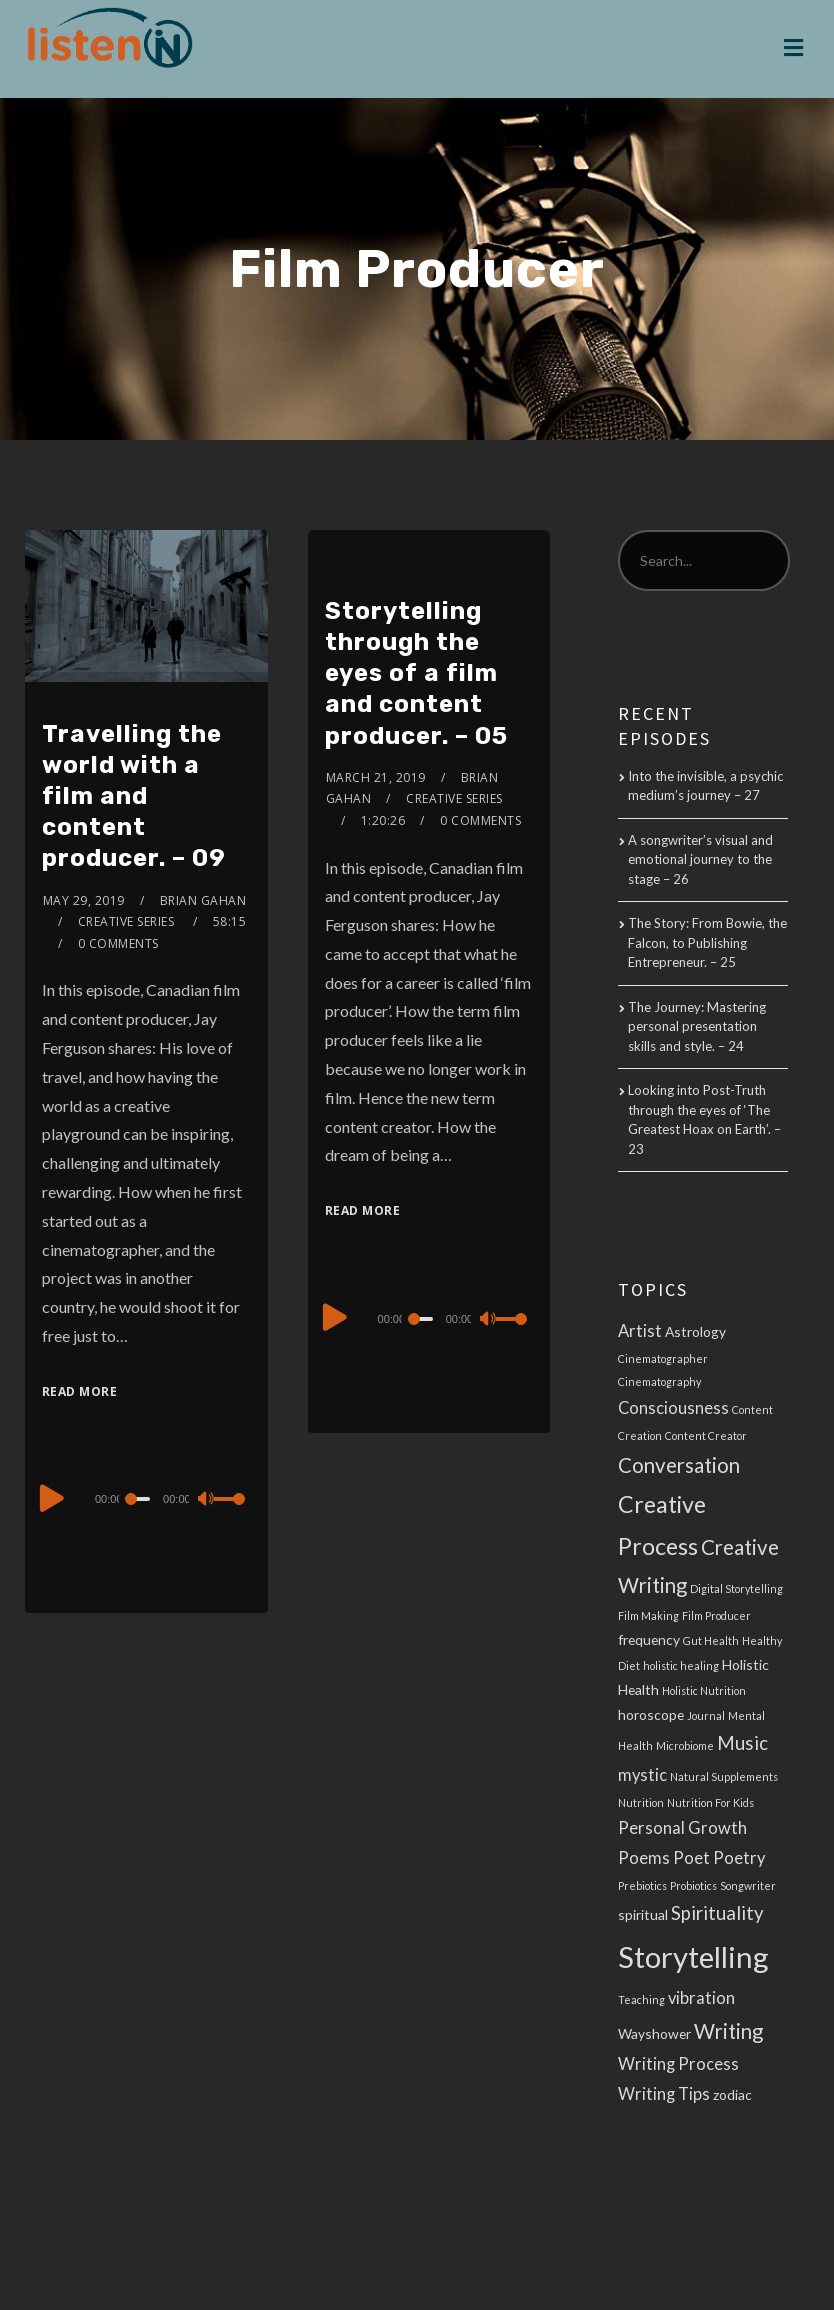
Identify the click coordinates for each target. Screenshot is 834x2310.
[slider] (139, 1499)
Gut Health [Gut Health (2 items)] (711, 1640)
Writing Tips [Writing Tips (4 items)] (664, 2094)
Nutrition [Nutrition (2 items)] (641, 1802)
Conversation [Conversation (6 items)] (679, 1465)
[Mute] (208, 1501)
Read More (80, 1391)
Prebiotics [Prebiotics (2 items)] (642, 1885)
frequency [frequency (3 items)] (649, 1639)
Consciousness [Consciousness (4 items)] (673, 1408)
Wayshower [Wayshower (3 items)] (654, 2033)
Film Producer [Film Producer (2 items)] (716, 1615)
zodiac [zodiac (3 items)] (732, 2094)
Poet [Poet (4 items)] (691, 1858)
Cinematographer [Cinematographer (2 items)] (663, 1358)
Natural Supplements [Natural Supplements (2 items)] (724, 1776)
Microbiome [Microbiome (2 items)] (685, 1745)
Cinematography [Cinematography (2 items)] (659, 1381)
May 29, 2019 (84, 900)
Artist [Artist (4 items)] (640, 1331)
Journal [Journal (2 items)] (706, 1715)
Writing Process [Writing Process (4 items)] (678, 2064)
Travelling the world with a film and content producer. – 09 (134, 796)
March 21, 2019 (376, 777)
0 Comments (118, 943)
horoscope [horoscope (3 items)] (651, 1714)
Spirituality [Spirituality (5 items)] (717, 1913)
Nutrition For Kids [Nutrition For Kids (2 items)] (710, 1802)
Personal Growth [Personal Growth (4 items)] (682, 1828)
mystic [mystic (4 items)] (642, 1775)
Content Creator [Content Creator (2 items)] (706, 1435)
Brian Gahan (203, 900)
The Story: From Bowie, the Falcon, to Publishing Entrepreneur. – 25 (707, 942)
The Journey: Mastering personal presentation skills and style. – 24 (697, 1026)
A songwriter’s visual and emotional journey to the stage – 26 (700, 859)
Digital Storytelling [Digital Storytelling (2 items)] (736, 1588)
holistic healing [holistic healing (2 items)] (681, 1665)
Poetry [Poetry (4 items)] (739, 1858)
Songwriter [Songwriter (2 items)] (748, 1885)
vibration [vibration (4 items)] (701, 1998)
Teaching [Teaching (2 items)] (641, 1999)
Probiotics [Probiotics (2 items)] (693, 1885)
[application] (146, 1498)
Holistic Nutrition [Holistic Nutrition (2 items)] (704, 1690)
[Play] (52, 1496)
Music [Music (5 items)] (742, 1743)
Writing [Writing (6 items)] (728, 2031)
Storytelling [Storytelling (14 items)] (693, 1956)
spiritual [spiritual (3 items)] (643, 1914)
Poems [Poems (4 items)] (644, 1858)
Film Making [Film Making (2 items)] (648, 1615)
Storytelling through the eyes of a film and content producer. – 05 (416, 673)
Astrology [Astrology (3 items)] (695, 1331)
